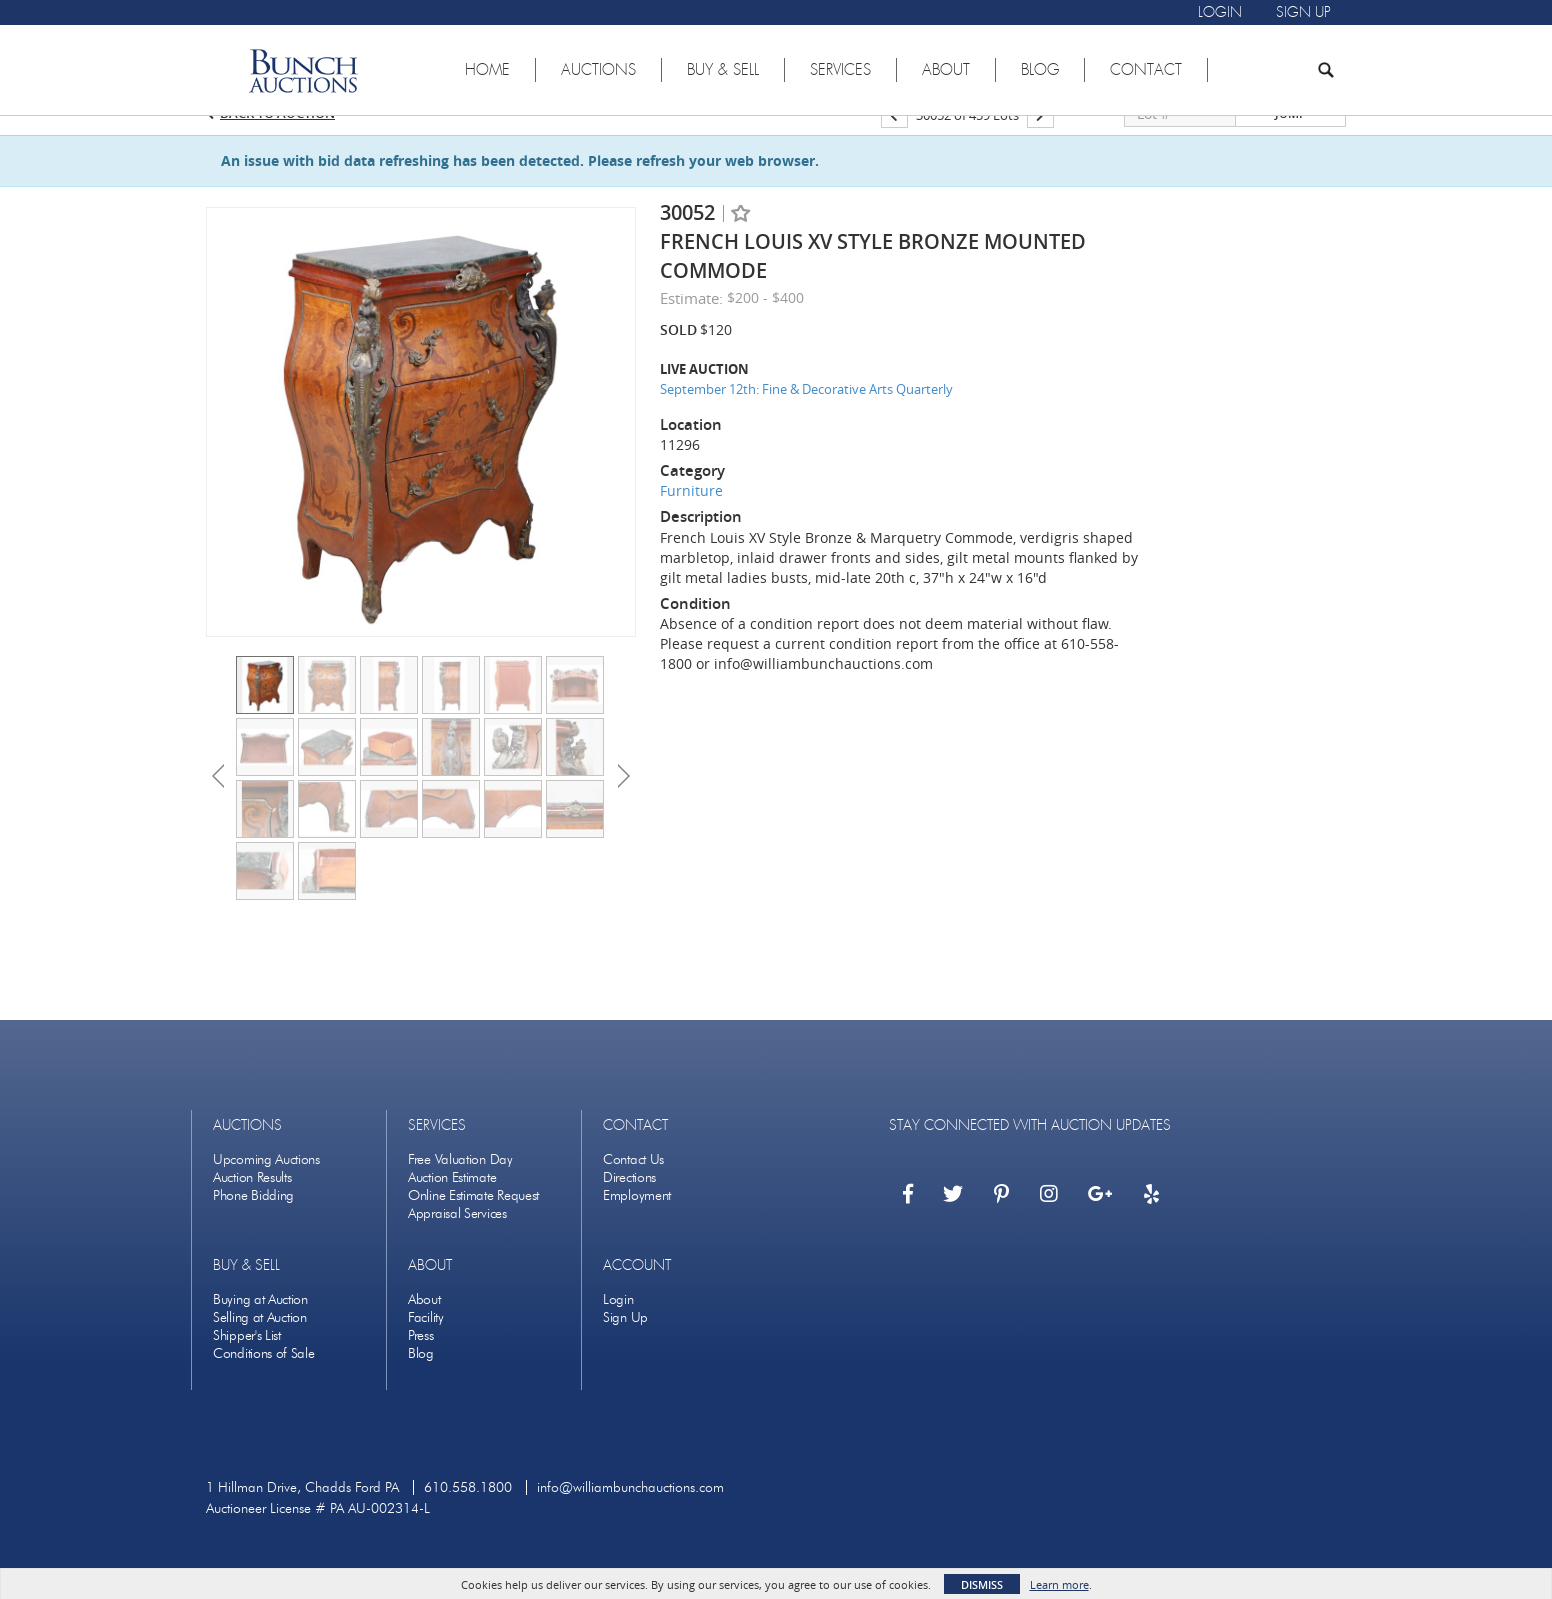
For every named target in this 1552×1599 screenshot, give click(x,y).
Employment (637, 1221)
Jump (1290, 139)
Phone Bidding (253, 1221)
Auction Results (252, 1203)
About (424, 1325)
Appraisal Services (457, 1239)
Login (618, 1325)
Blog (421, 1379)
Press (421, 1361)
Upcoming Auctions (266, 1185)
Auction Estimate (452, 1203)
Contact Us (633, 1185)
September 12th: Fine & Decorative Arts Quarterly (806, 415)
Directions (629, 1203)
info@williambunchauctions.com (630, 1513)
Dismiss (982, 1584)
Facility (426, 1343)
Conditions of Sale (264, 1379)
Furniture (691, 516)
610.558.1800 (468, 1513)
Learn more (1059, 1584)
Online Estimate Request (473, 1221)
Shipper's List (247, 1361)
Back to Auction (277, 139)
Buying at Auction (260, 1325)
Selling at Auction (260, 1343)
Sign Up (625, 1343)
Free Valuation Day (460, 1185)
